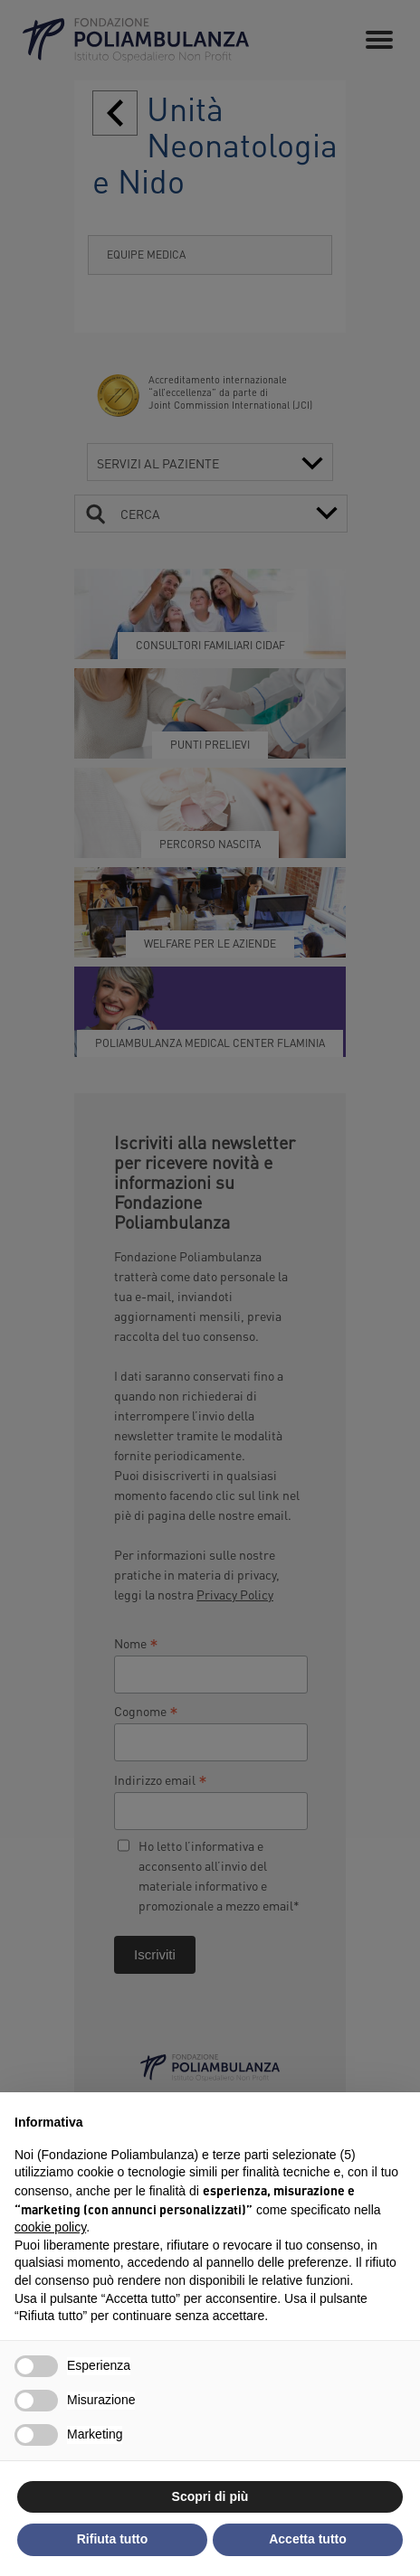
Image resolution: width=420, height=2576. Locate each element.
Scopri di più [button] (210, 2496)
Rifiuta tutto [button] (112, 2539)
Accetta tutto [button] (308, 2539)
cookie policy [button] (50, 2227)
